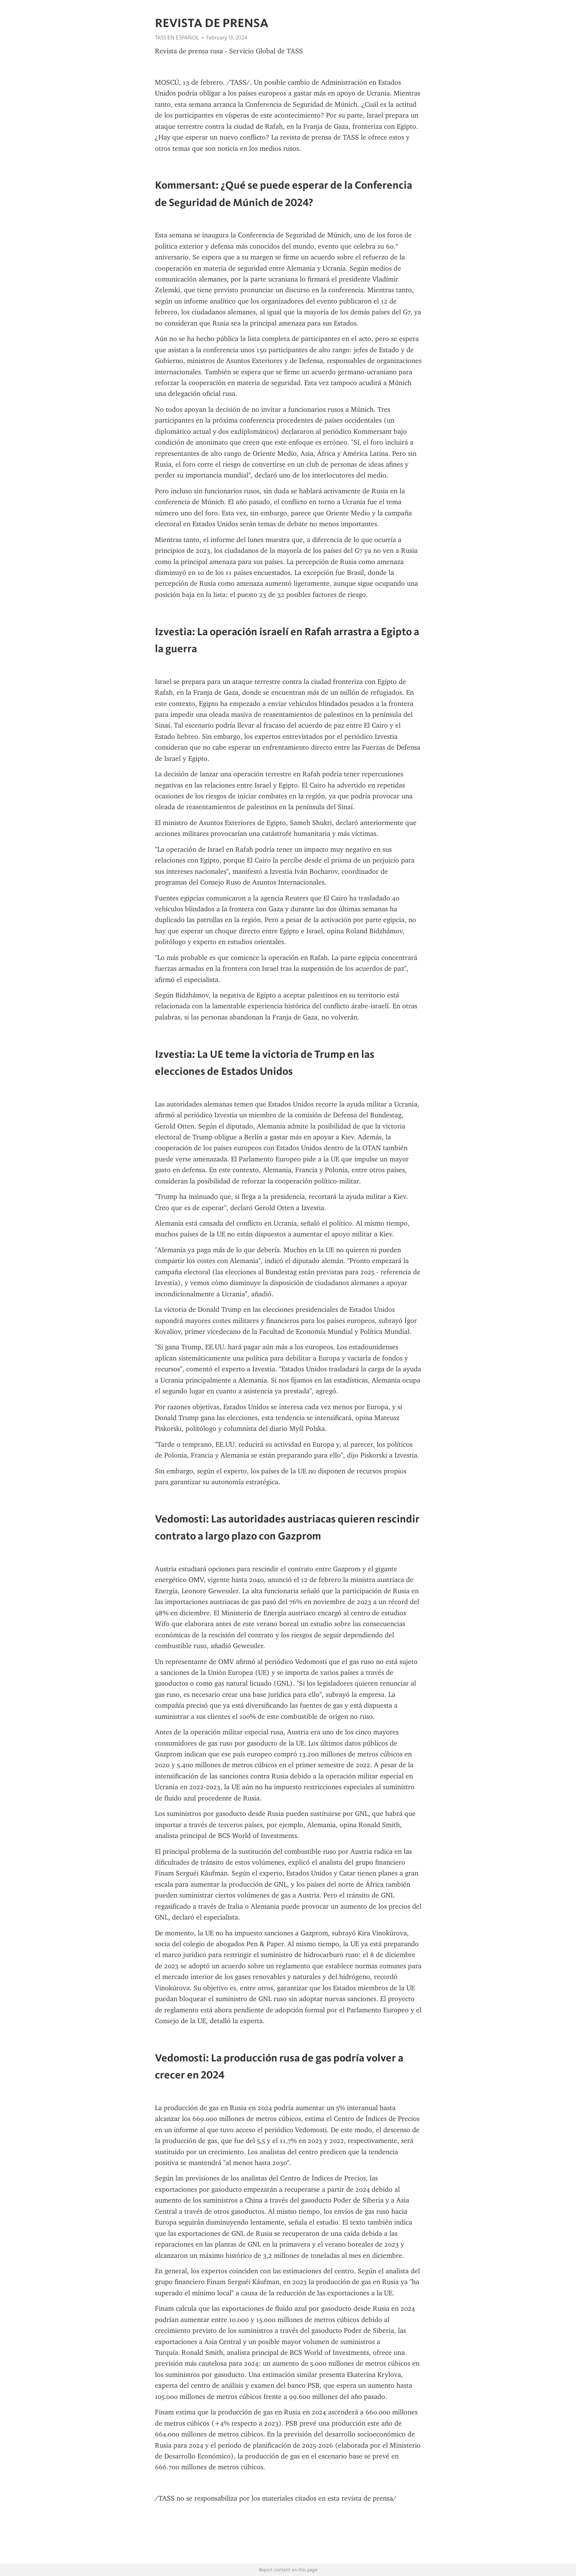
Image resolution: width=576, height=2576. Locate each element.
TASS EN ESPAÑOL (177, 37)
